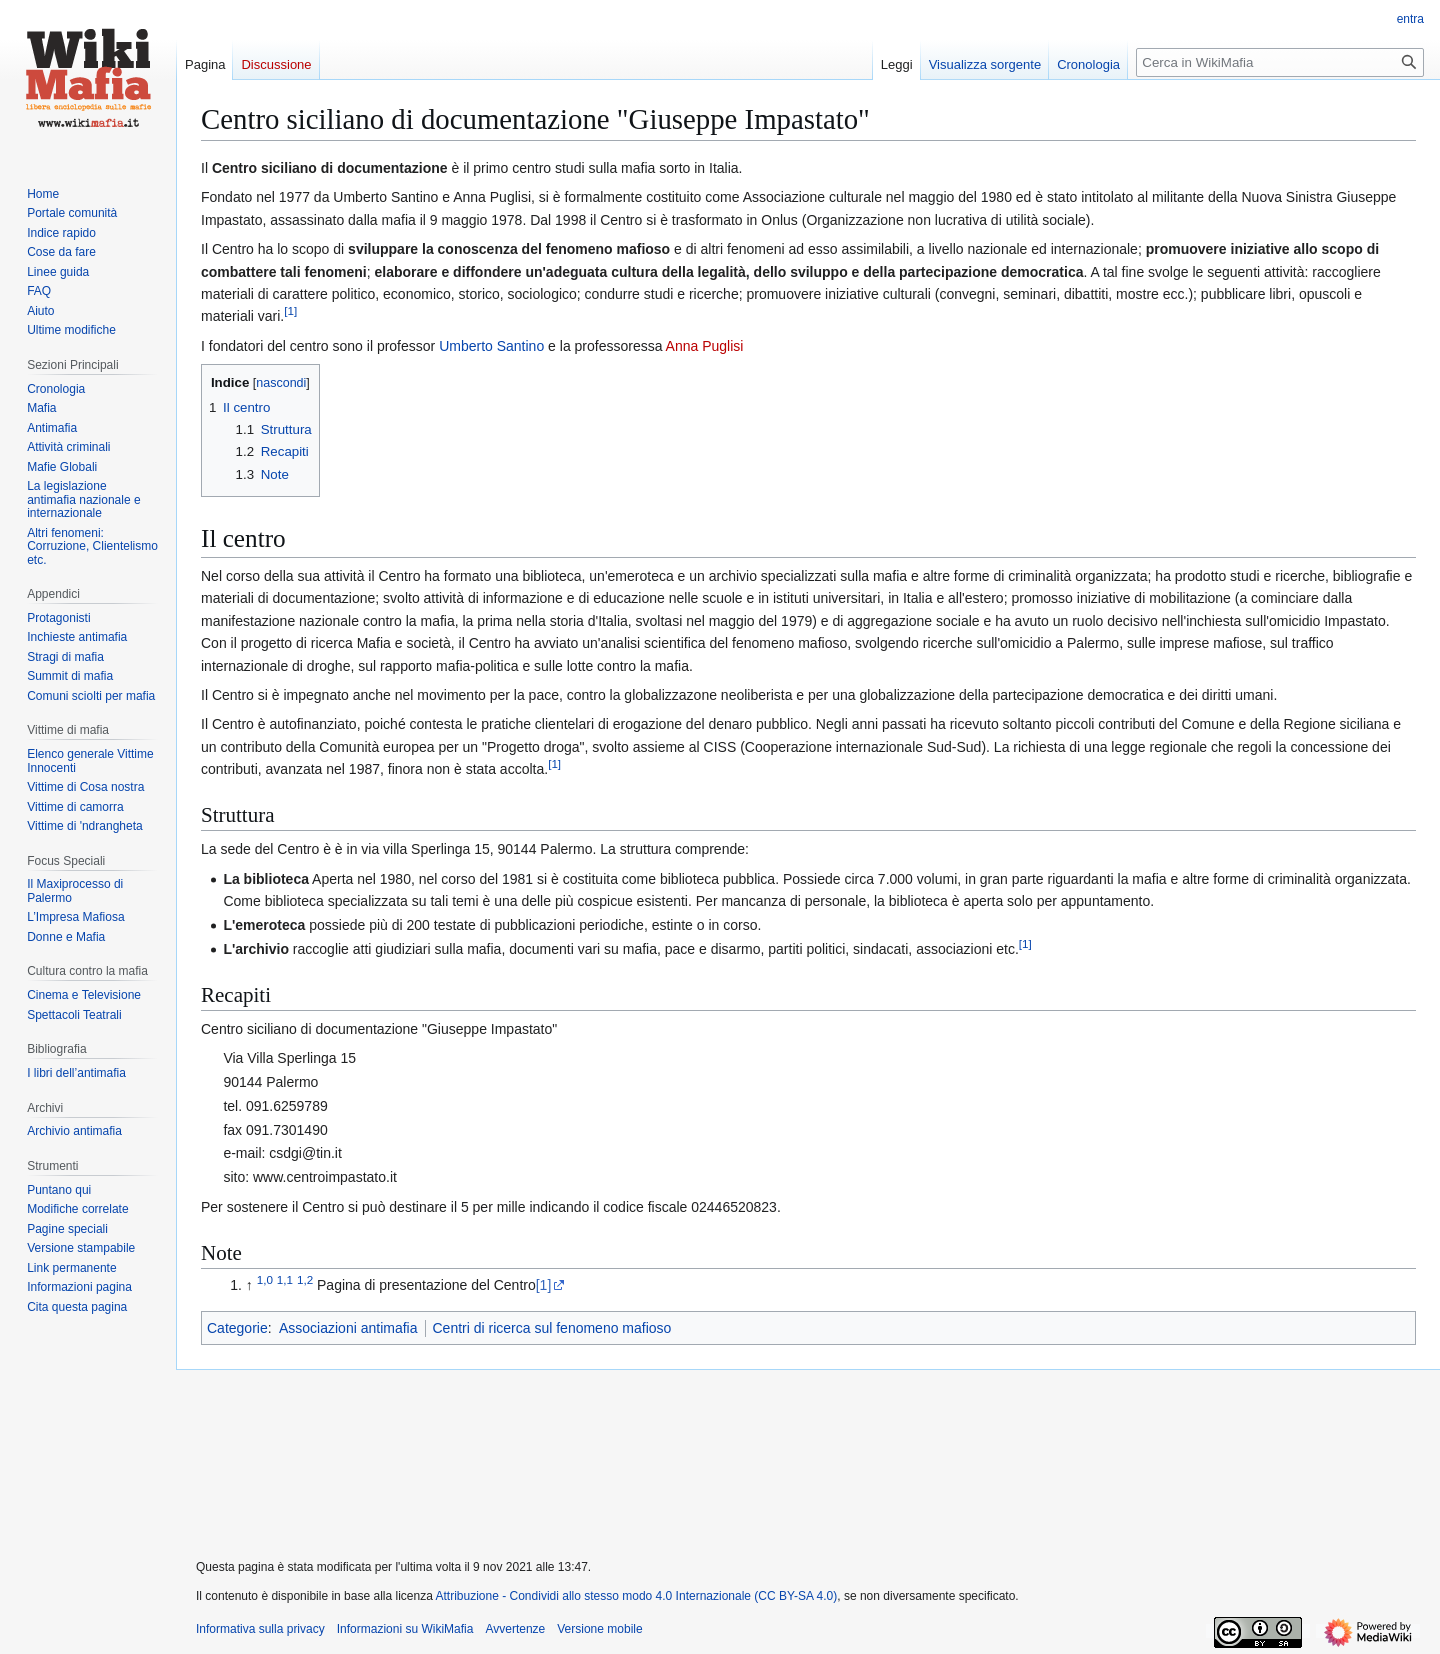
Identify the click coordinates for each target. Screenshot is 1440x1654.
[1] (544, 1285)
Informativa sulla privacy (260, 1629)
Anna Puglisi (705, 346)
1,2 (305, 1280)
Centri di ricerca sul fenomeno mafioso (552, 1328)
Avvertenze (515, 1629)
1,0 (265, 1280)
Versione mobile (599, 1629)
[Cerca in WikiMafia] (1280, 62)
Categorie (237, 1328)
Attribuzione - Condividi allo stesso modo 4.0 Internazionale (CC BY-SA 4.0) (637, 1596)
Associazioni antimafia (348, 1328)
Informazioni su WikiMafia (405, 1629)
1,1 (285, 1280)
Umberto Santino (491, 346)
